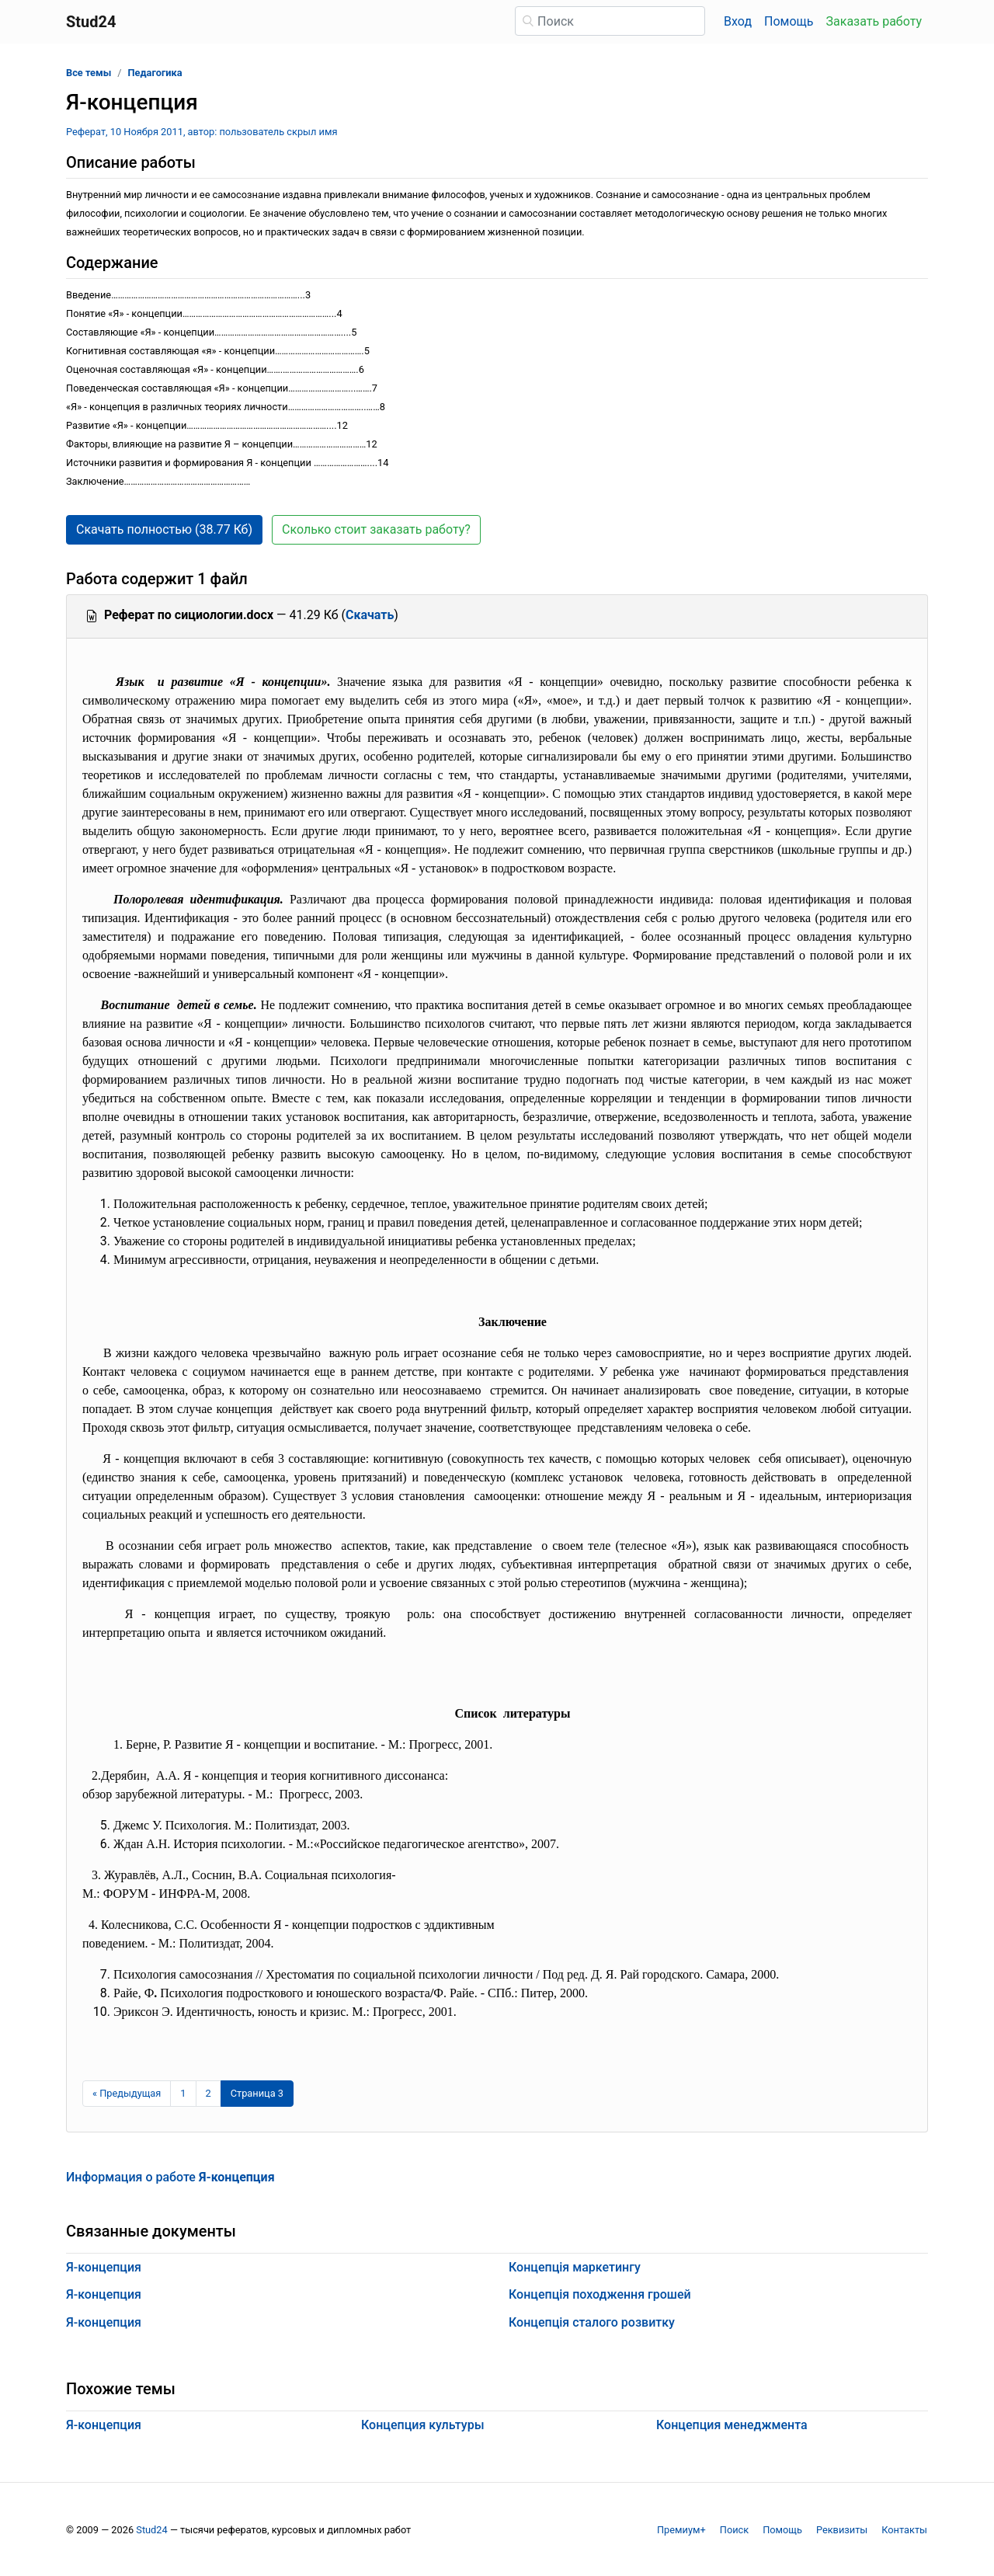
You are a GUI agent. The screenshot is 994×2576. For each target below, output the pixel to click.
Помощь (788, 21)
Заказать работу (874, 21)
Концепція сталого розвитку (592, 2322)
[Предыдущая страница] (126, 2093)
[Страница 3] (257, 2093)
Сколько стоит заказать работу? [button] (376, 529)
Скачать (370, 614)
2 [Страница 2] (208, 2093)
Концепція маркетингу (575, 2267)
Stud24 (151, 2530)
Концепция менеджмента (732, 2425)
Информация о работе (170, 2177)
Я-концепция (103, 2267)
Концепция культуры (423, 2425)
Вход (738, 21)
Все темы (88, 72)
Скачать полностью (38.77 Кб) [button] (164, 529)
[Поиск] (610, 21)
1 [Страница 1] (183, 2093)
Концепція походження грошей (600, 2294)
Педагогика (155, 72)
